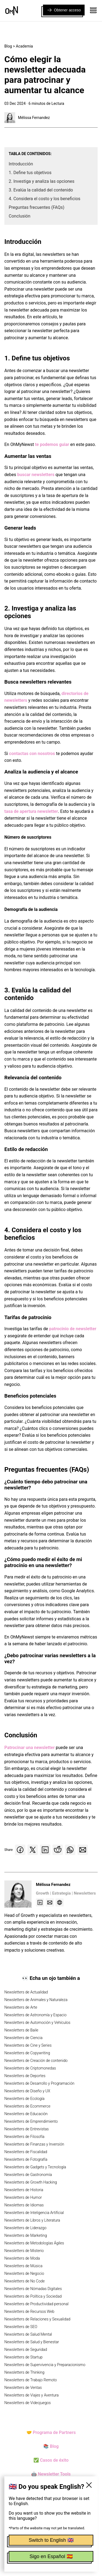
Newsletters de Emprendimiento (31, 2121)
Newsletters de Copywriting (27, 2053)
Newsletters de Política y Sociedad (32, 2296)
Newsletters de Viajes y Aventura (31, 2395)
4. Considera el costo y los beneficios (44, 198)
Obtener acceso (64, 10)
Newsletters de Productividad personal (36, 2304)
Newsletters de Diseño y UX (27, 2091)
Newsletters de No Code (24, 2281)
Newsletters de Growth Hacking (30, 2182)
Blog (8, 46)
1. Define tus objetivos (30, 172)
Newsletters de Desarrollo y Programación (39, 2083)
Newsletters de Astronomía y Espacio (35, 2015)
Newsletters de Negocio (24, 2273)
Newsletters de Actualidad (26, 1992)
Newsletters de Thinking (24, 2372)
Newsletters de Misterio (24, 2250)
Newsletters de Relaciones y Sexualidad (37, 2319)
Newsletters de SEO (20, 2327)
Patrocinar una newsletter (29, 1747)
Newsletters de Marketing (25, 2235)
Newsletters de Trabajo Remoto (30, 2380)
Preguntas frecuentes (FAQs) (36, 207)
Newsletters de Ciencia (23, 2038)
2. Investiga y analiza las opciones (42, 181)
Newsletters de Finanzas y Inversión (34, 2144)
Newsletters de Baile (21, 2030)
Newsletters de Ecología (24, 2098)
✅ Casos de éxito (51, 2460)
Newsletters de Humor (23, 2197)
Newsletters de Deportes (24, 2076)
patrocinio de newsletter (72, 1328)
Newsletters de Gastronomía (28, 2174)
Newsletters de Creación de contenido (35, 2060)
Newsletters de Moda (22, 2258)
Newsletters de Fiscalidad (25, 2152)
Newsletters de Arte (20, 2007)
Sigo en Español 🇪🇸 (50, 2556)
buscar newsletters (35, 474)
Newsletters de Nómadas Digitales (33, 2288)
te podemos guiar (52, 444)
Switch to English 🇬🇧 (51, 2540)
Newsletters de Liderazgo (25, 2228)
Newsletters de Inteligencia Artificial (34, 2212)
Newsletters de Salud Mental (28, 2334)
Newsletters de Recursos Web (29, 2311)
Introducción (21, 163)
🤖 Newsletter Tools (51, 2474)
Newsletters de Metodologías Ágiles (34, 2243)
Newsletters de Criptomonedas (30, 2068)
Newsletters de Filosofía (24, 2136)
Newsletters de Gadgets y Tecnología (35, 2167)
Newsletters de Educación (26, 2114)
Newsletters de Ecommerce (27, 2106)
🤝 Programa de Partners (51, 2432)
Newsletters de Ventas (23, 2387)
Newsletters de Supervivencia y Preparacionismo (44, 2365)
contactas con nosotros (32, 753)
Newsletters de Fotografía (25, 2159)
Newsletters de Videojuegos (27, 2403)
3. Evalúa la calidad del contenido (41, 190)
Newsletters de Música (23, 2266)
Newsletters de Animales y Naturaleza (35, 2000)
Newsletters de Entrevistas (26, 2129)
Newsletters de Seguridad (25, 2349)
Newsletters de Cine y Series (28, 2045)
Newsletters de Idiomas (24, 2205)
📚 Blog (50, 2446)
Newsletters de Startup (23, 2357)
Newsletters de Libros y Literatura (32, 2220)
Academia (24, 46)
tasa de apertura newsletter (31, 811)
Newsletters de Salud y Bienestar (31, 2342)
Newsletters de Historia (23, 2190)
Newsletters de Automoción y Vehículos (37, 2022)
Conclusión (19, 216)
